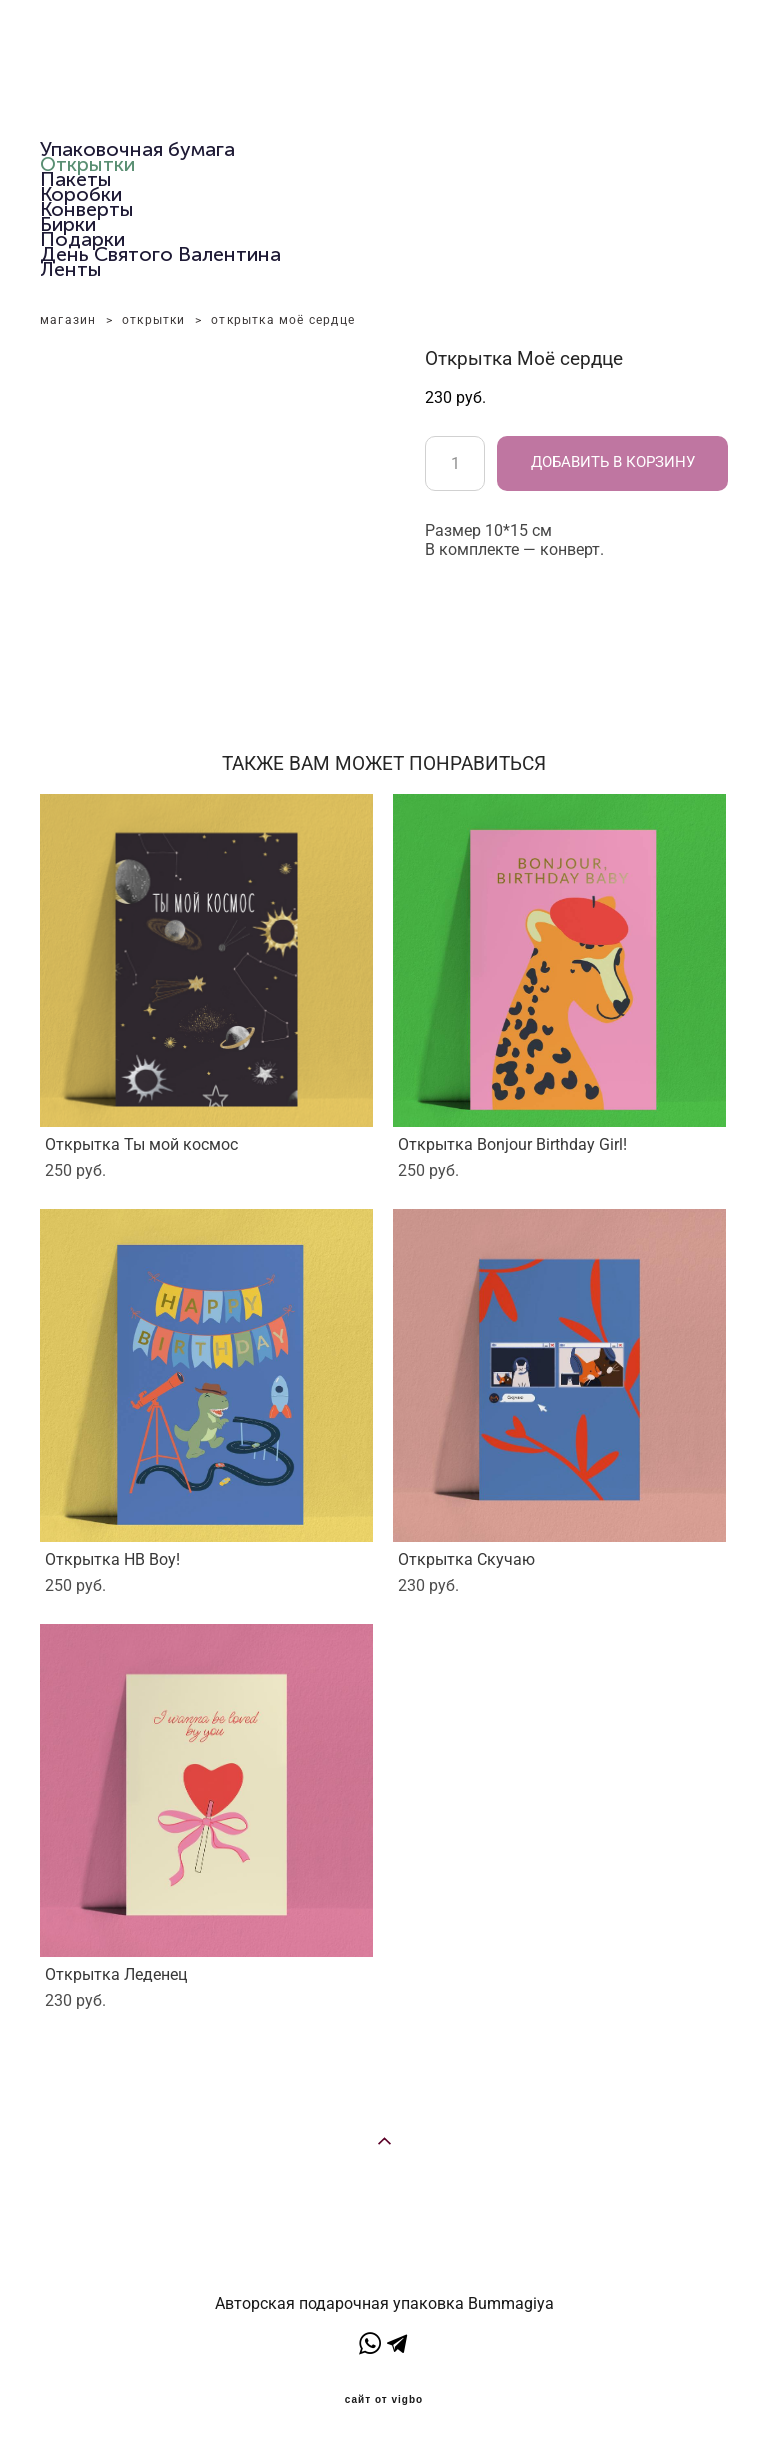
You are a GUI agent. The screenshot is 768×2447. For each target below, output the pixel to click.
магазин (68, 320)
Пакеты (76, 179)
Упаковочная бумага (137, 149)
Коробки (81, 194)
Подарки (82, 239)
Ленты (71, 269)
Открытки (87, 164)
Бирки (68, 224)
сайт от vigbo (384, 2400)
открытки (154, 320)
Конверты (87, 209)
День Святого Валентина (160, 254)
